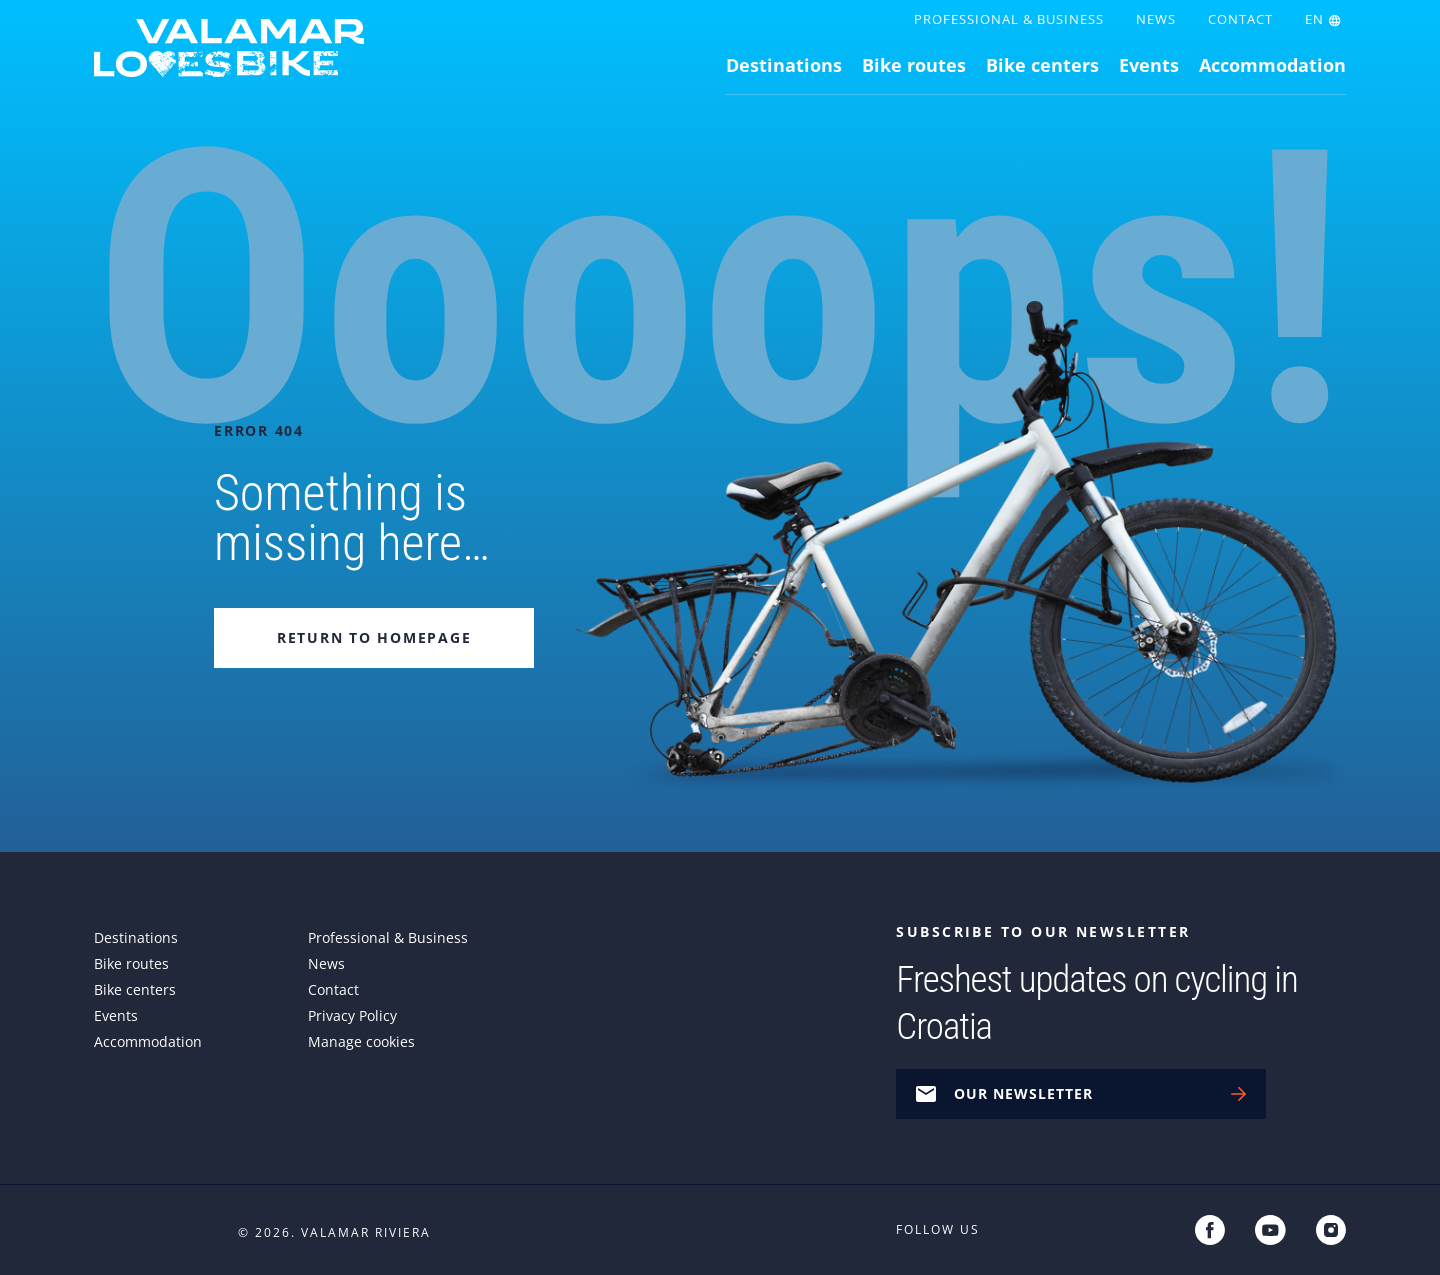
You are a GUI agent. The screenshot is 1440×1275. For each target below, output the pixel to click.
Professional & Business (1009, 19)
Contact (1240, 19)
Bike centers (1042, 65)
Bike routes (914, 65)
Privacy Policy (352, 1015)
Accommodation (1272, 65)
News (1156, 19)
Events (1149, 65)
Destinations (784, 65)
